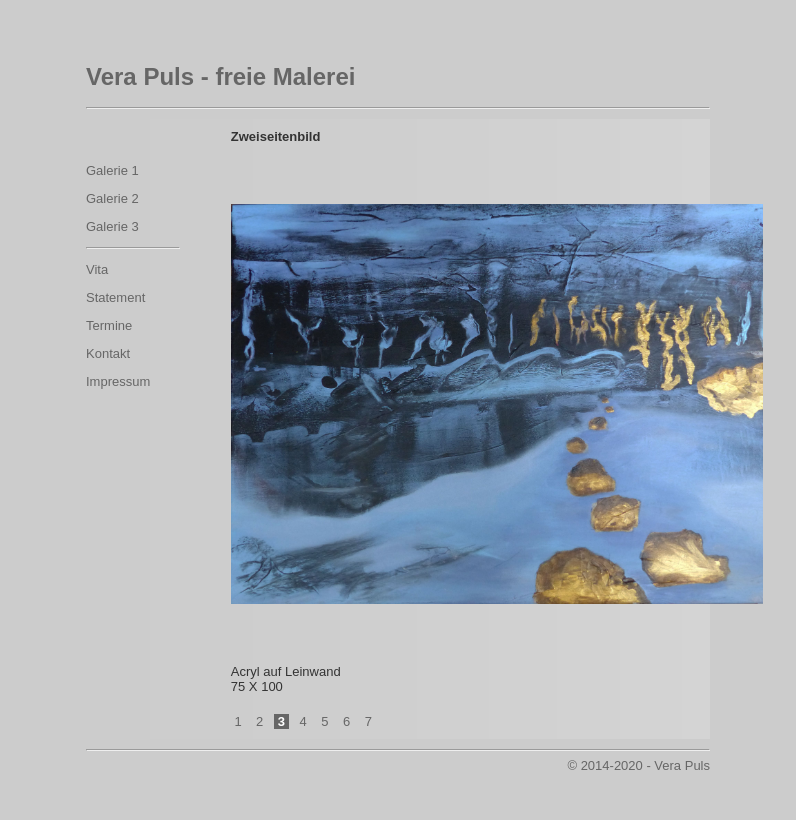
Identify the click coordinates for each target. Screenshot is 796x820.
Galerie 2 (112, 198)
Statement (115, 297)
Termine (109, 325)
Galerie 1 (112, 170)
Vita (97, 269)
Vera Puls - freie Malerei (220, 76)
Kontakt (108, 353)
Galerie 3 (112, 226)
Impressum (118, 381)
